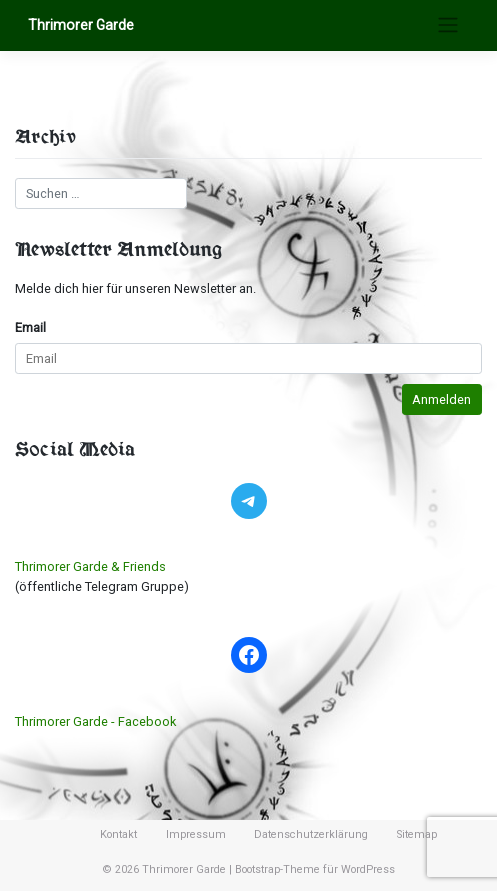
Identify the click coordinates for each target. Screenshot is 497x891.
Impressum (196, 834)
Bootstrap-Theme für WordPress (315, 869)
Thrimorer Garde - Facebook (95, 721)
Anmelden (441, 399)
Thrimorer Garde (81, 25)
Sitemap (417, 834)
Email (30, 327)
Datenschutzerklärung (311, 834)
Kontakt (118, 834)
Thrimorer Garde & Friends (90, 566)
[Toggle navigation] (447, 25)
